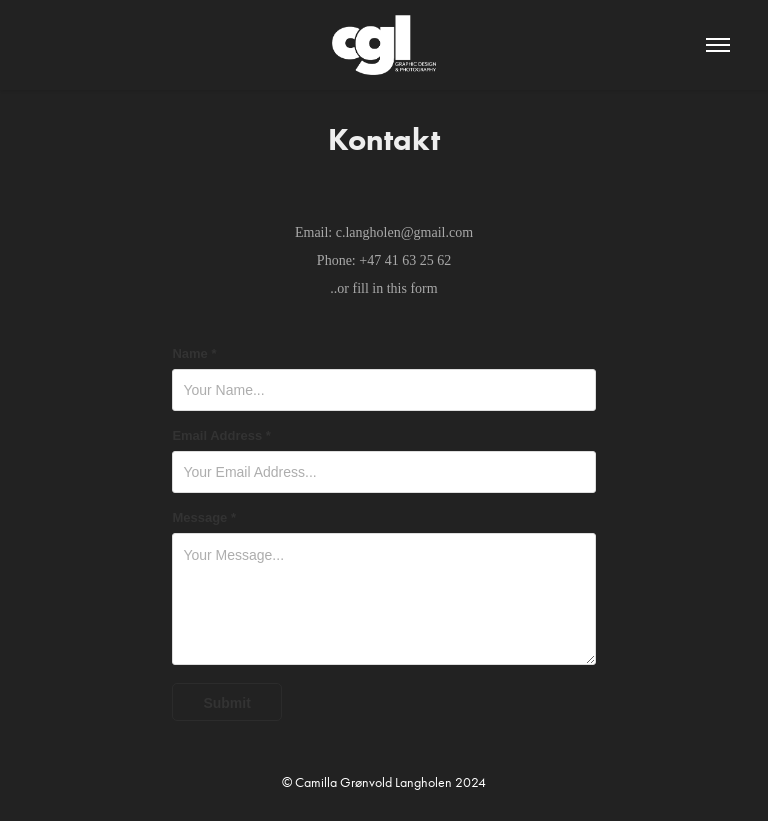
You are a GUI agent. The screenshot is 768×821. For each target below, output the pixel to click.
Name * (194, 354)
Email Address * (221, 436)
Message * (204, 518)
